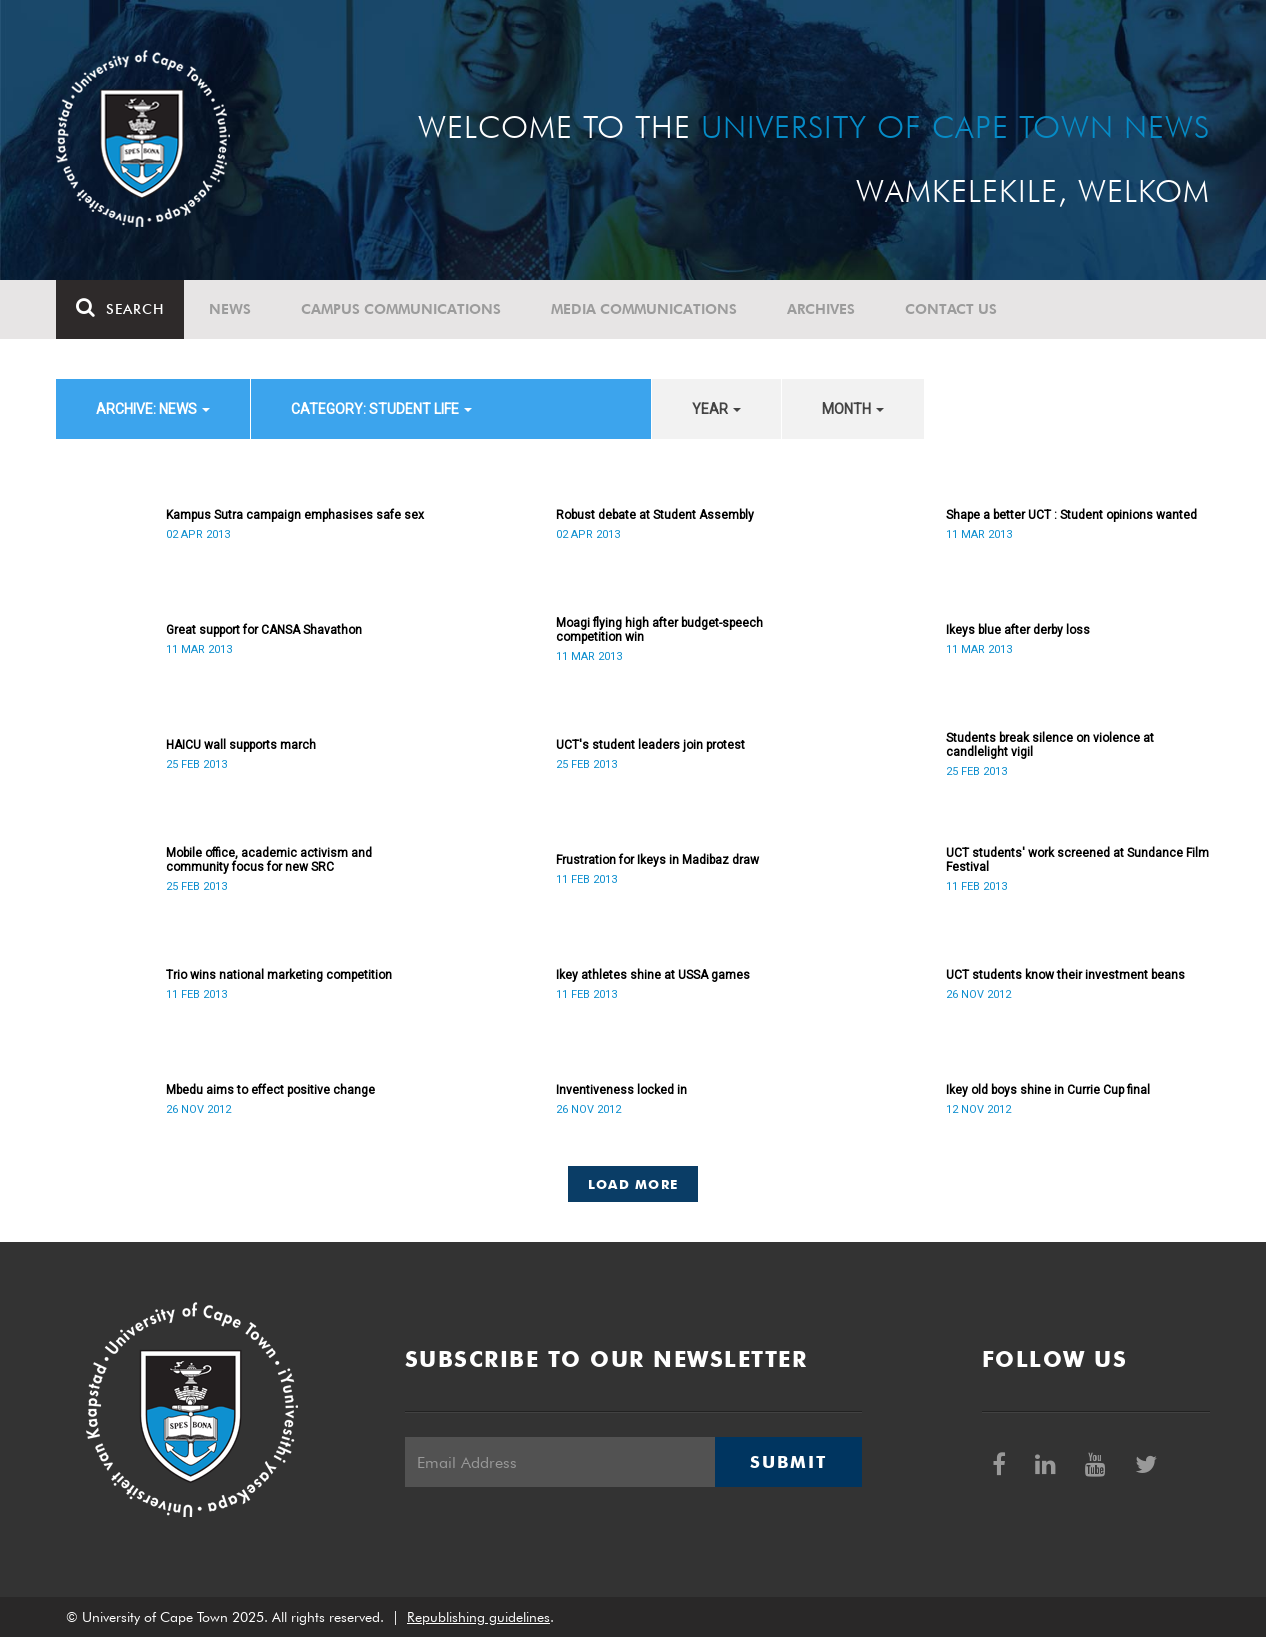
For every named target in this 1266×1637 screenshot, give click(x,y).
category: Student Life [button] (381, 409)
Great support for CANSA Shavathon (264, 630)
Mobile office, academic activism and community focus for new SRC (269, 860)
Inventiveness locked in (621, 1090)
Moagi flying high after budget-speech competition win (659, 630)
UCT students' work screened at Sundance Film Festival (1077, 860)
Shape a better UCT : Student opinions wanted (1071, 515)
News (230, 309)
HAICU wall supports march (241, 745)
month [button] (853, 409)
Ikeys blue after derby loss (1018, 630)
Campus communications (401, 309)
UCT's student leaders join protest (650, 745)
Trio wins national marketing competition (279, 975)
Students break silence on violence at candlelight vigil (1050, 745)
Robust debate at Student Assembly (655, 515)
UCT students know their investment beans (1065, 975)
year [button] (716, 409)
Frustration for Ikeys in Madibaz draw (657, 860)
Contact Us (951, 309)
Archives (821, 309)
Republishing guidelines (478, 1617)
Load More (633, 1184)
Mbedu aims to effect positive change (270, 1090)
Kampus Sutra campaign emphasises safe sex (295, 515)
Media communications (644, 309)
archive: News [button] (153, 409)
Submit (788, 1462)
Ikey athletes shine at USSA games (653, 975)
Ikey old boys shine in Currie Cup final (1048, 1090)
